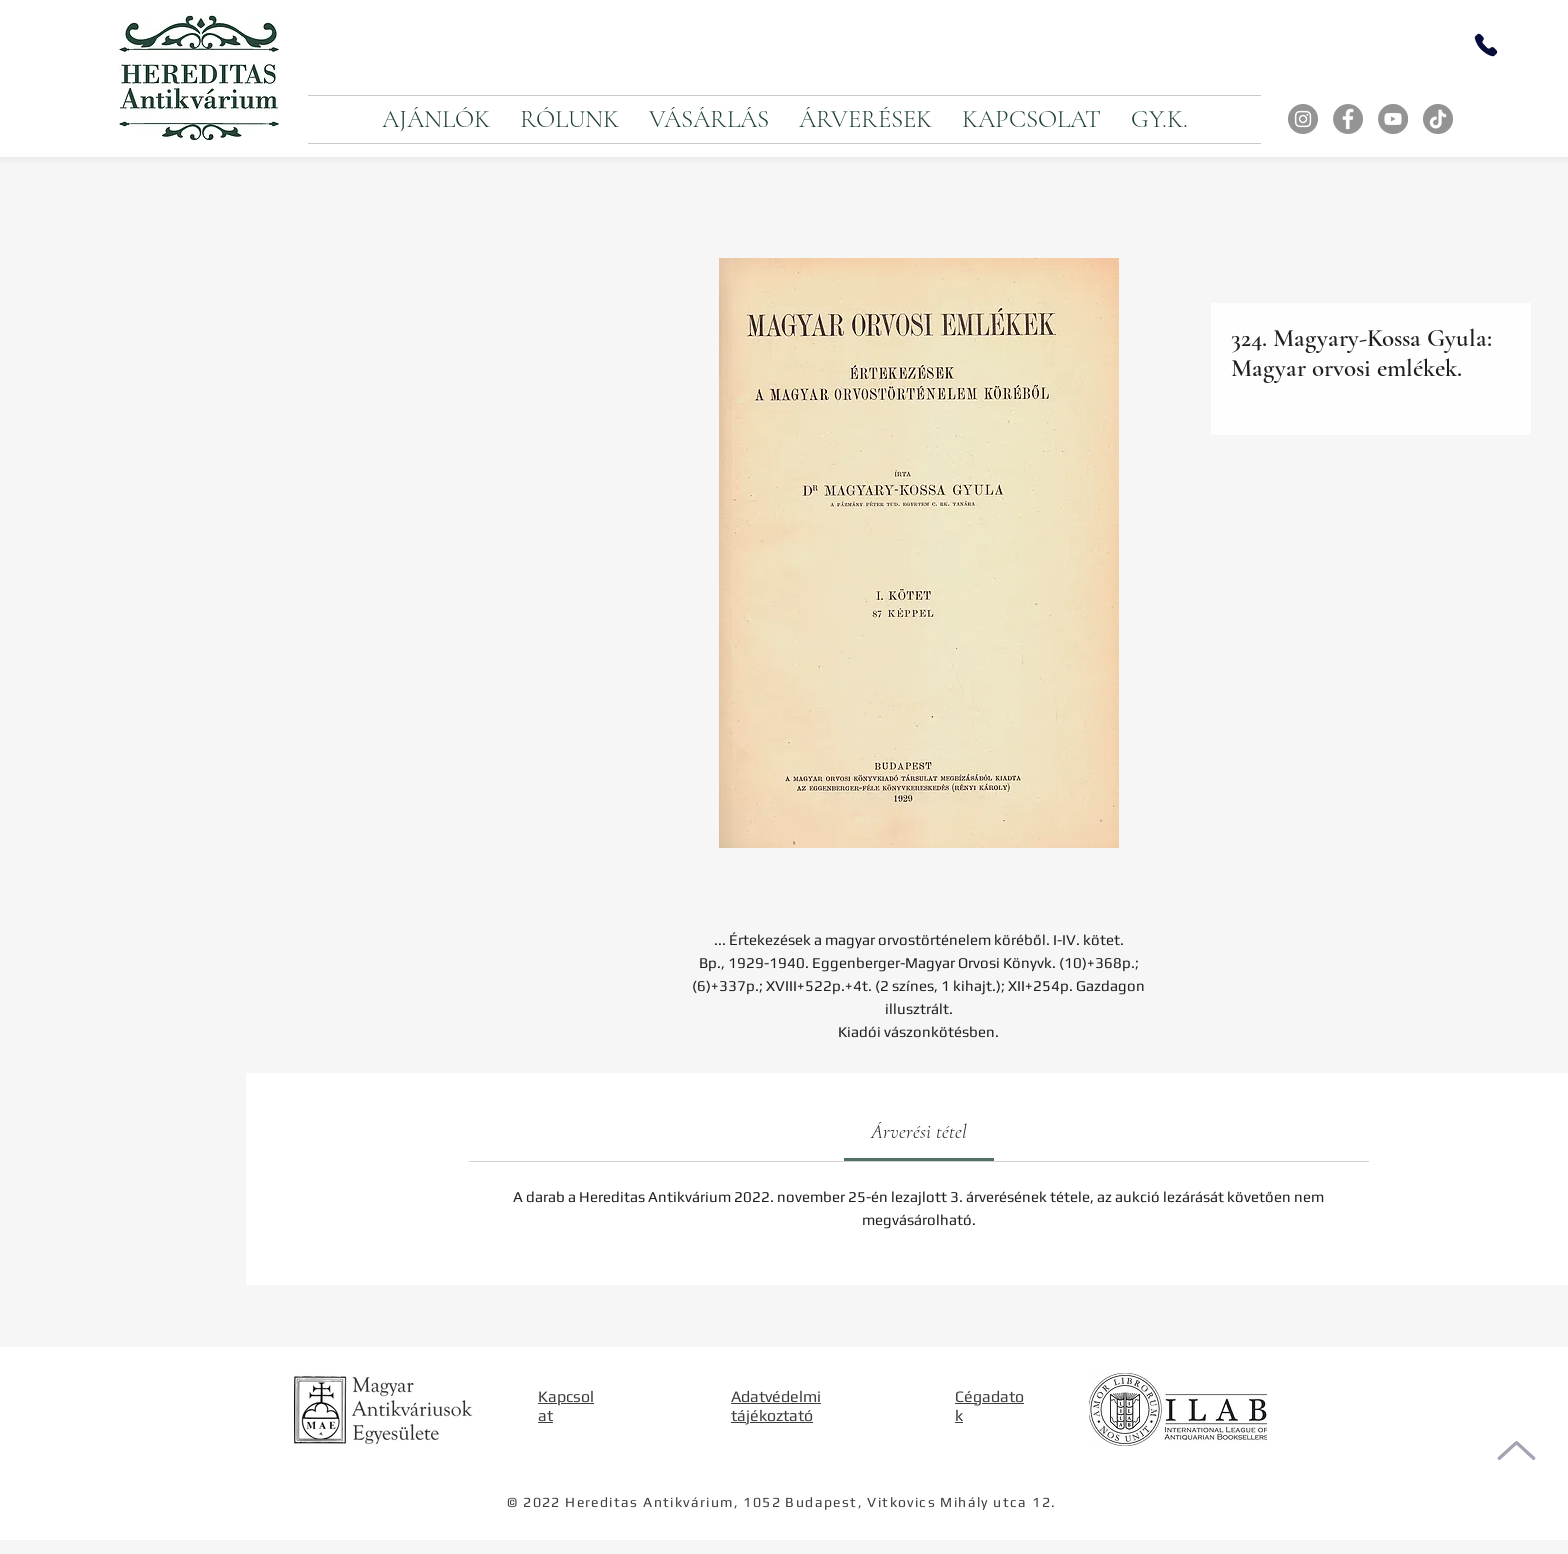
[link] (919, 1132)
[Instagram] (1303, 119)
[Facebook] (1348, 119)
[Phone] (1486, 45)
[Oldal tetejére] (1516, 1450)
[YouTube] (1393, 119)
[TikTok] (1438, 119)
